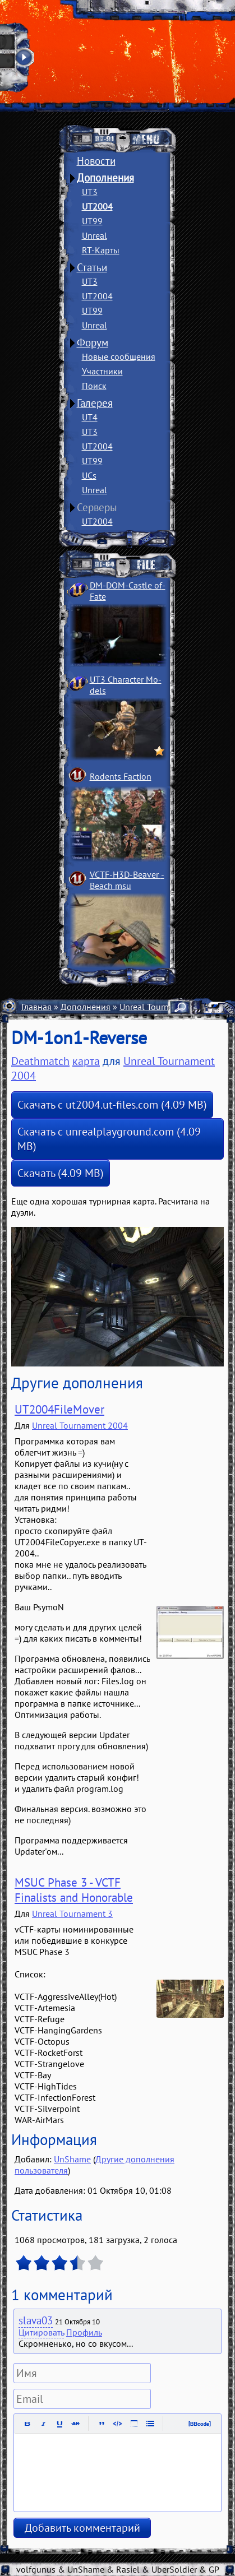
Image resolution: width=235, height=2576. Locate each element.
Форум (92, 342)
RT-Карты (100, 250)
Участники (102, 371)
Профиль (84, 2332)
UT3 (90, 191)
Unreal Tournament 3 (72, 1913)
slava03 (36, 2320)
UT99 (92, 220)
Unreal (94, 235)
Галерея (95, 403)
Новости (96, 161)
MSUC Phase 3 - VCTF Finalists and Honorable (74, 1890)
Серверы (97, 507)
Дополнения (105, 177)
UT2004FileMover (59, 1409)
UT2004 (97, 206)
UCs (89, 475)
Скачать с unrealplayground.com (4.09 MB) (109, 1138)
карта (86, 1061)
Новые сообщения (118, 356)
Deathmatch (40, 1061)
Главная (36, 1006)
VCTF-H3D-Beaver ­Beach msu (127, 880)
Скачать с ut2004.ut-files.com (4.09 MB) (112, 1104)
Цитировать (41, 2332)
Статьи (92, 267)
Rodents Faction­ (120, 776)
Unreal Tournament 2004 (80, 1425)
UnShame (72, 2159)
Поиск (94, 385)
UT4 (90, 417)
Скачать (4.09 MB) (60, 1173)
